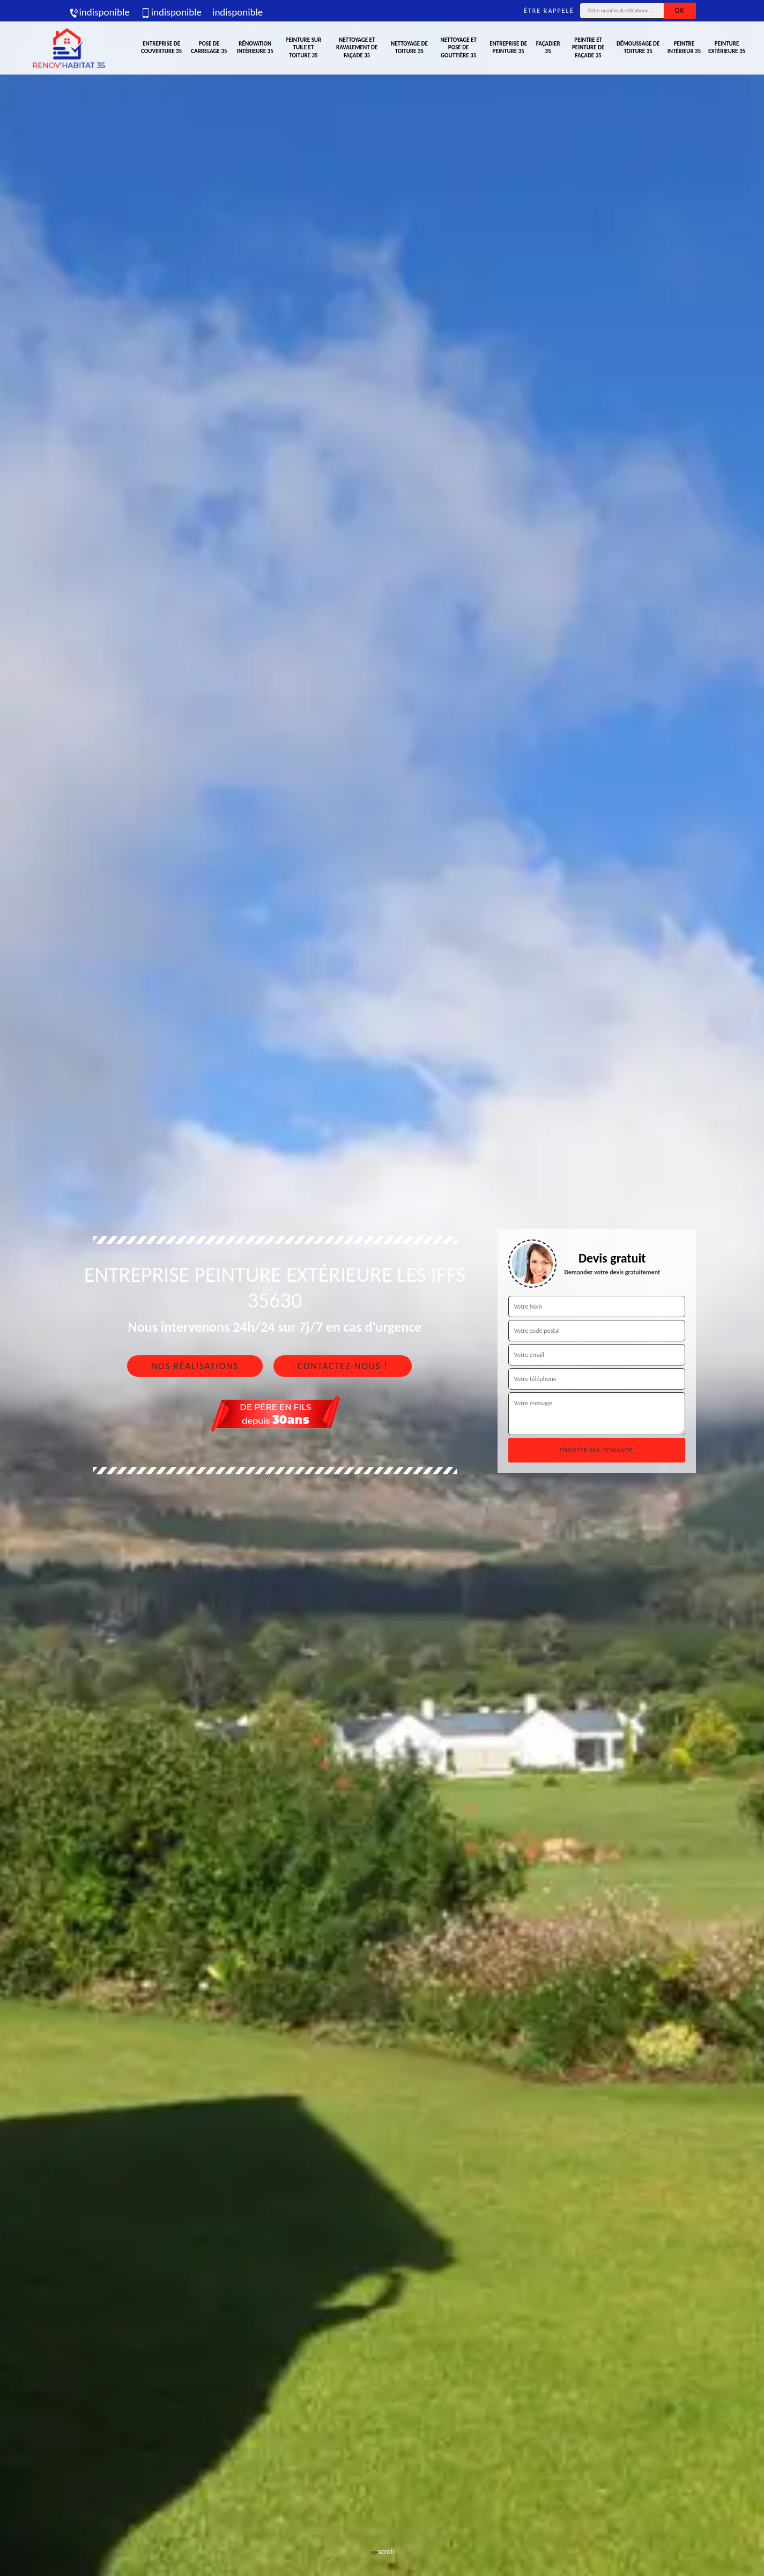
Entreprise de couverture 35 (161, 47)
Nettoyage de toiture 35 (409, 47)
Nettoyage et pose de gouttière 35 (458, 47)
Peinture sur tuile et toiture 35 (304, 47)
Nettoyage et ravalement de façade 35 (356, 47)
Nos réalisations (195, 1366)
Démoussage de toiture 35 (638, 47)
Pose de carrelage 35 (209, 47)
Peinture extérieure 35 (726, 47)
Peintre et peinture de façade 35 (588, 47)
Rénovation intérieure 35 (255, 47)
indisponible (99, 12)
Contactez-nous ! (343, 1366)
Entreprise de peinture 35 (508, 47)
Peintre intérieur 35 (684, 47)
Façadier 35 (548, 47)
